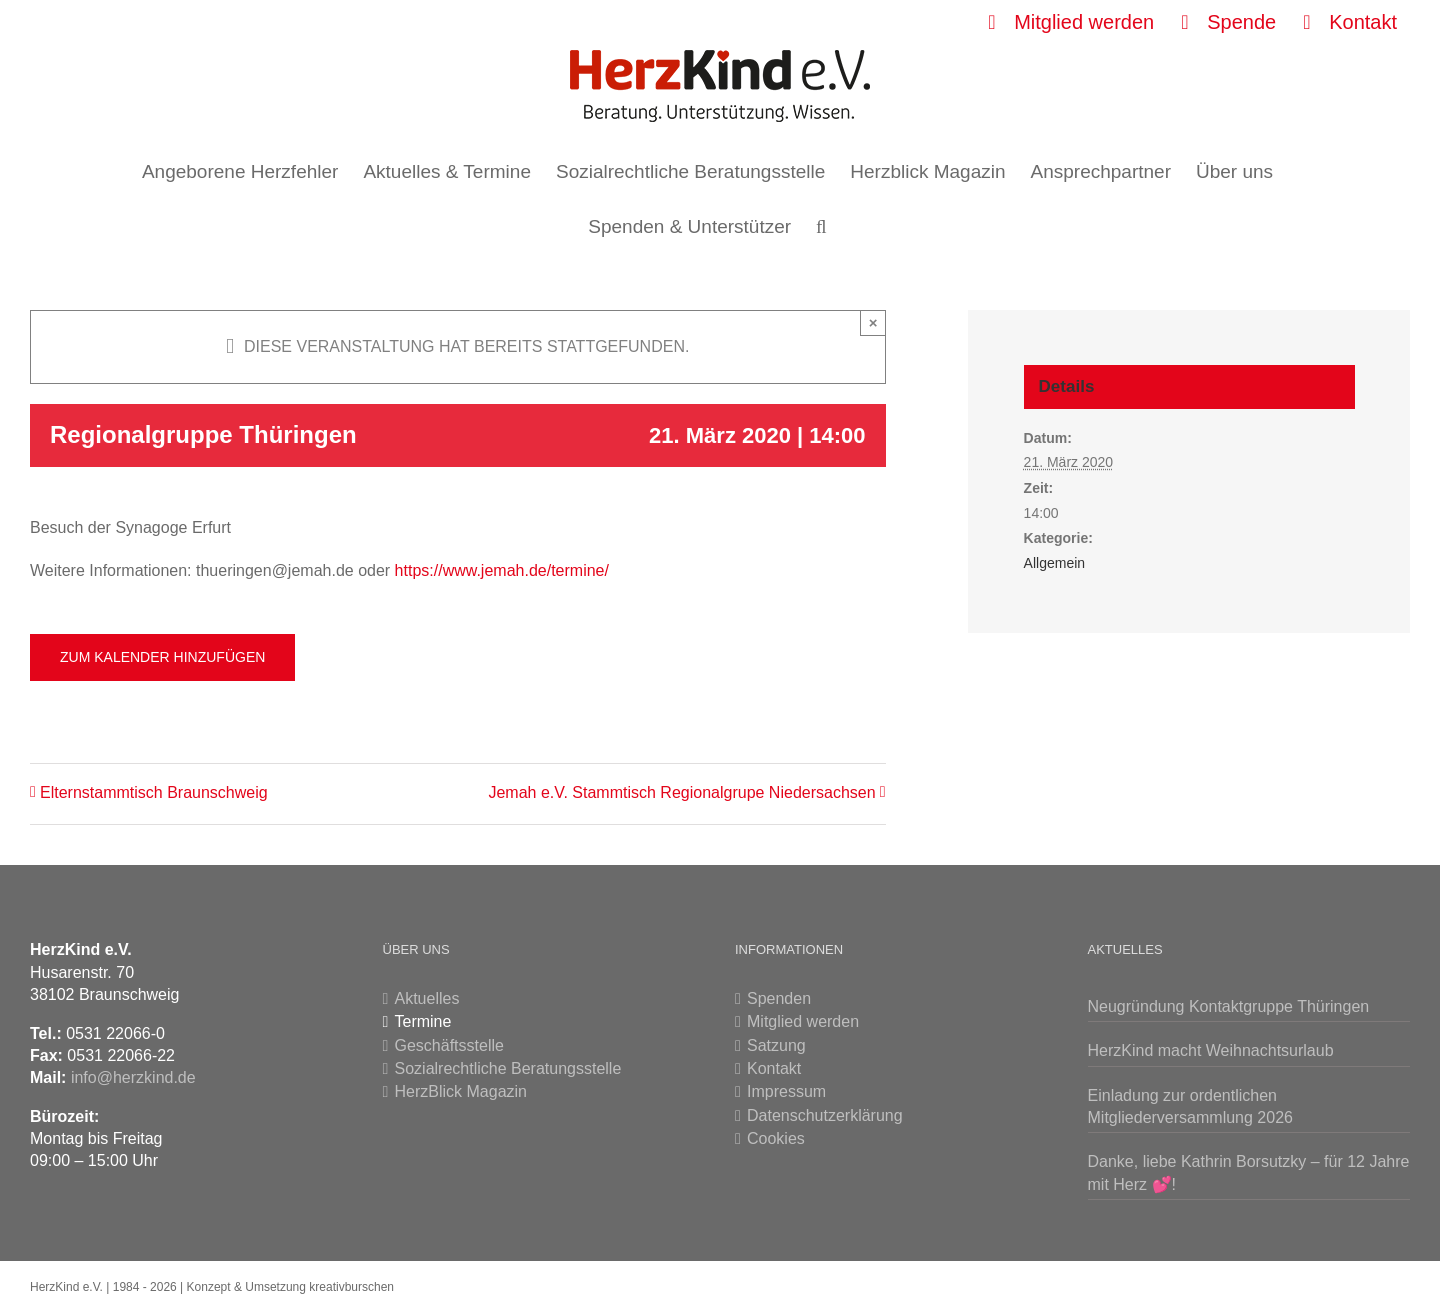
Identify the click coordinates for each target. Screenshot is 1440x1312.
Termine (423, 1021)
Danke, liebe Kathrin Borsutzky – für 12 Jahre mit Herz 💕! (1249, 1172)
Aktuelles (427, 998)
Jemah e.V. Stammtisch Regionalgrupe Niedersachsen (681, 792)
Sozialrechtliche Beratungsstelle (508, 1068)
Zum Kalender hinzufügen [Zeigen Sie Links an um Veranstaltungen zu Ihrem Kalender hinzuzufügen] (162, 657)
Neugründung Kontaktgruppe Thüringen (1229, 1006)
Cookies (776, 1138)
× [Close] (873, 322)
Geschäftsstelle (449, 1045)
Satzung (776, 1045)
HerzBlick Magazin (461, 1091)
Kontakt (774, 1068)
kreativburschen (351, 1287)
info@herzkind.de (133, 1077)
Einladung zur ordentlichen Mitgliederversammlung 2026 (1190, 1106)
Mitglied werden (803, 1021)
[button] (821, 226)
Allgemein (1054, 563)
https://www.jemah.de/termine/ (502, 570)
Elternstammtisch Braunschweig (154, 792)
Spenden (779, 998)
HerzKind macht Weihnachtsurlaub (1211, 1050)
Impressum (786, 1091)
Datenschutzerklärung (825, 1115)
